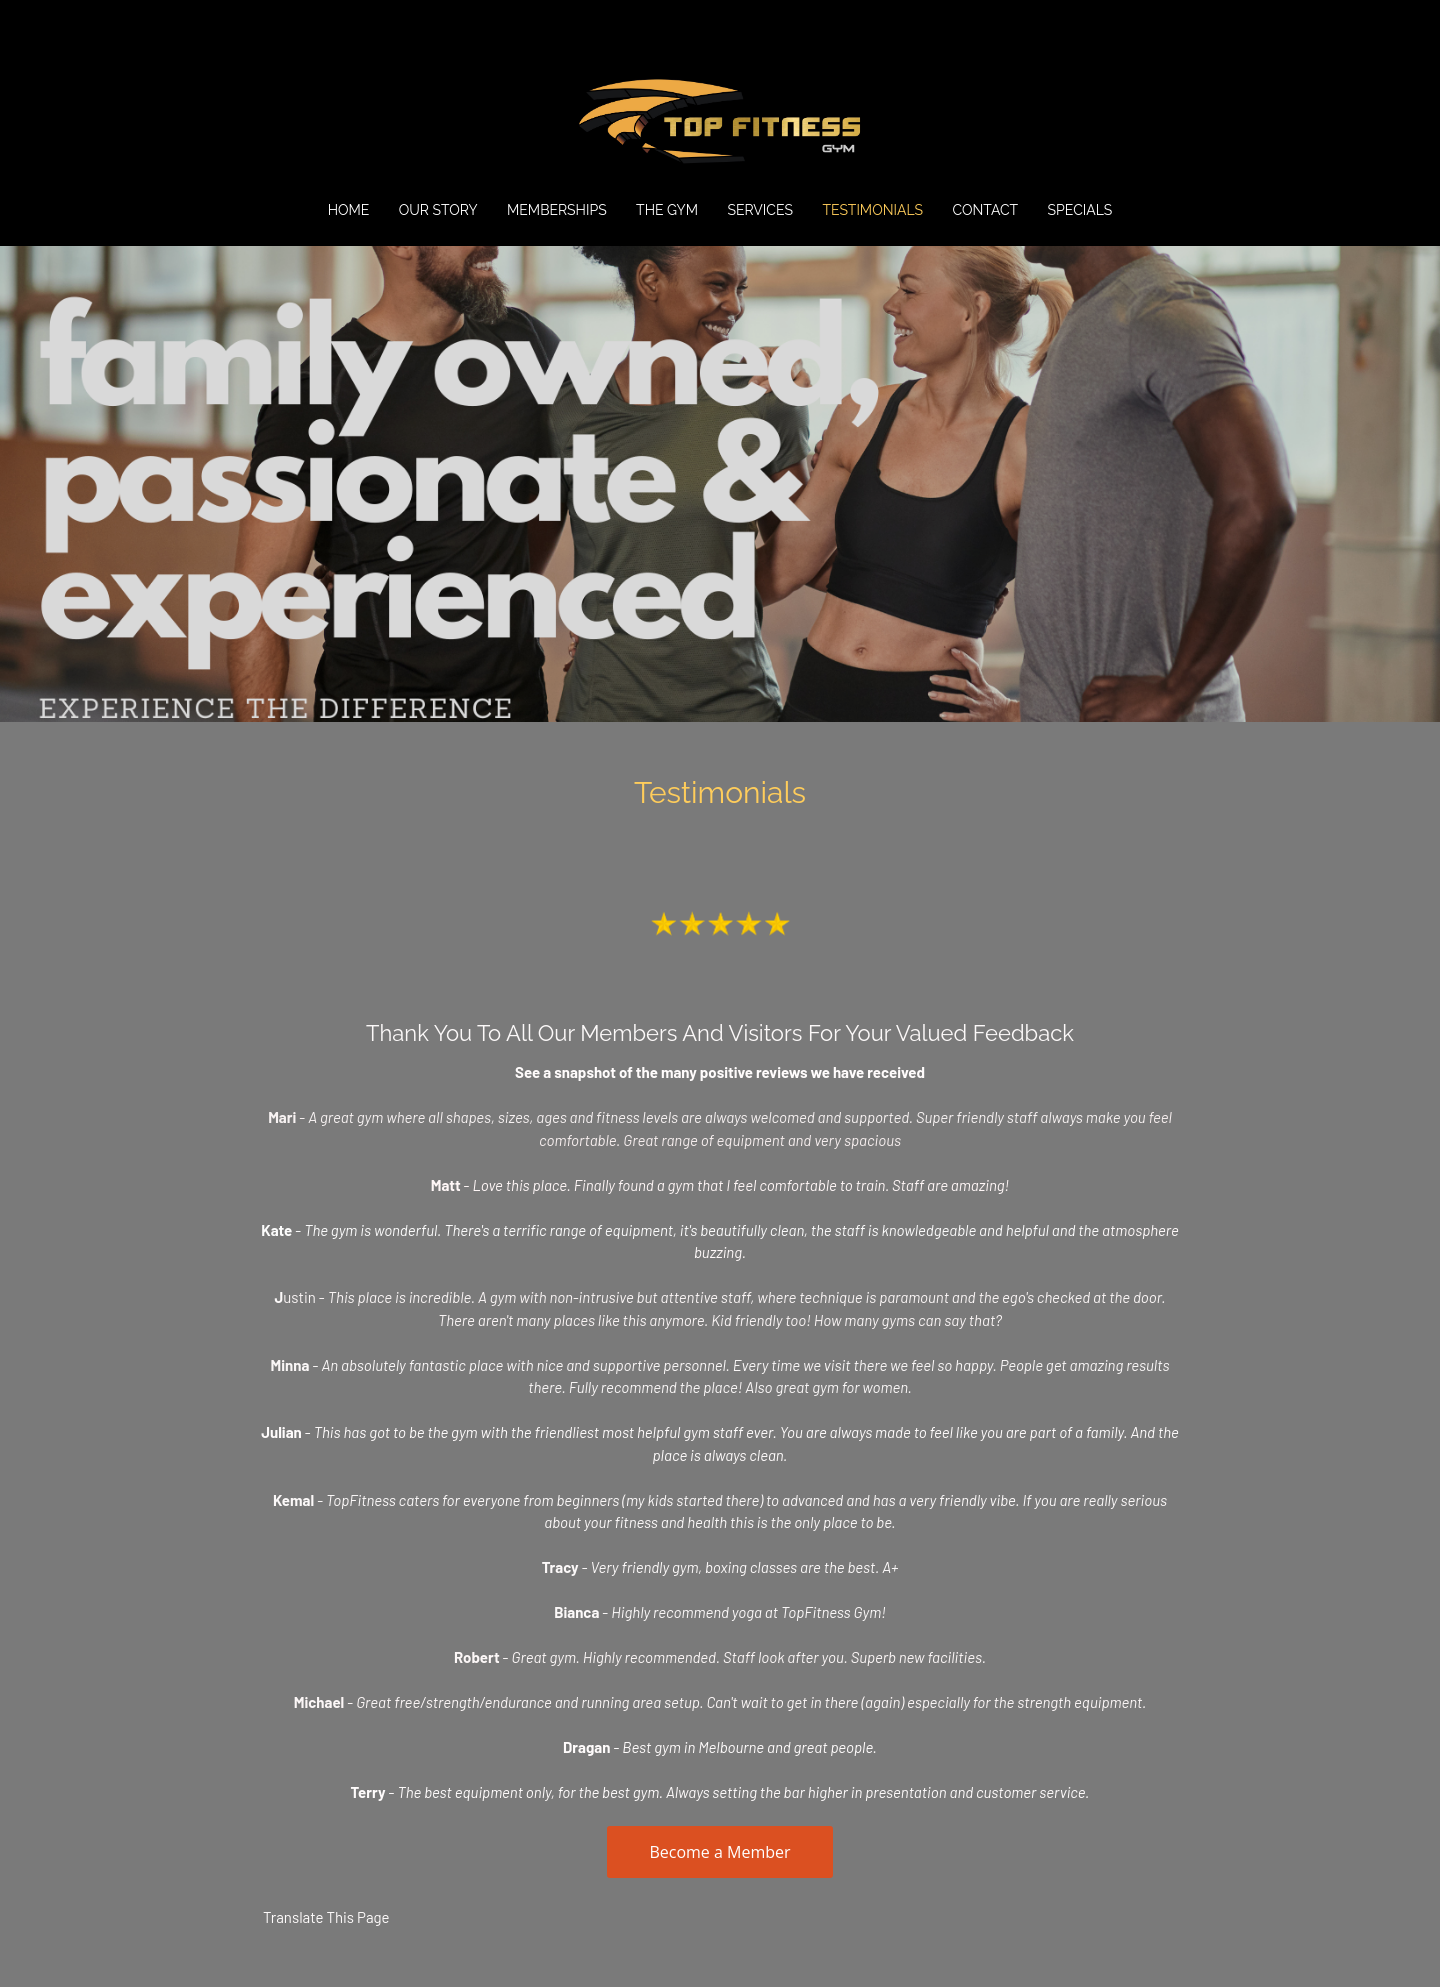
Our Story (438, 210)
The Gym (667, 210)
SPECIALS (1080, 210)
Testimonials (872, 210)
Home (349, 210)
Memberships (557, 210)
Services (759, 210)
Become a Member (719, 1852)
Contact (986, 210)
